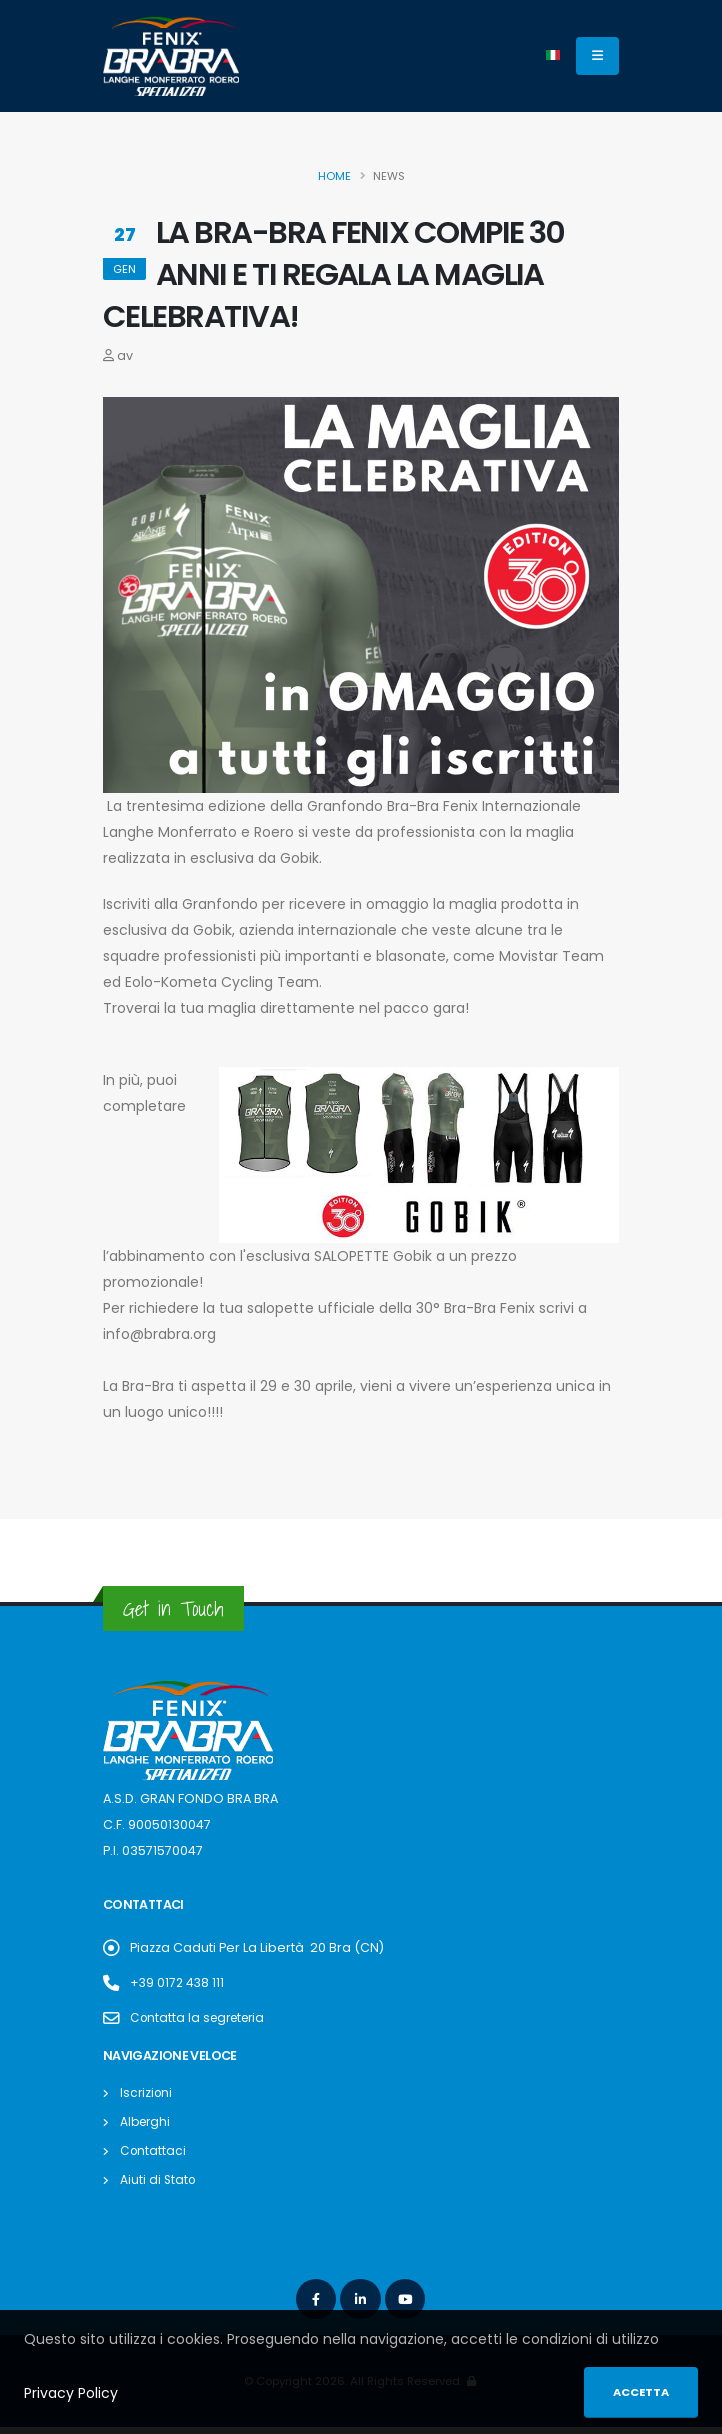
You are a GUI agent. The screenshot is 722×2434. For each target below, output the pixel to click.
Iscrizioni (147, 2092)
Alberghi (147, 2121)
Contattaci (154, 2150)
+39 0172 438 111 (178, 1982)
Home (334, 176)
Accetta (641, 2392)
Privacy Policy (71, 2393)
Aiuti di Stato (159, 2179)
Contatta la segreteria (202, 2017)
